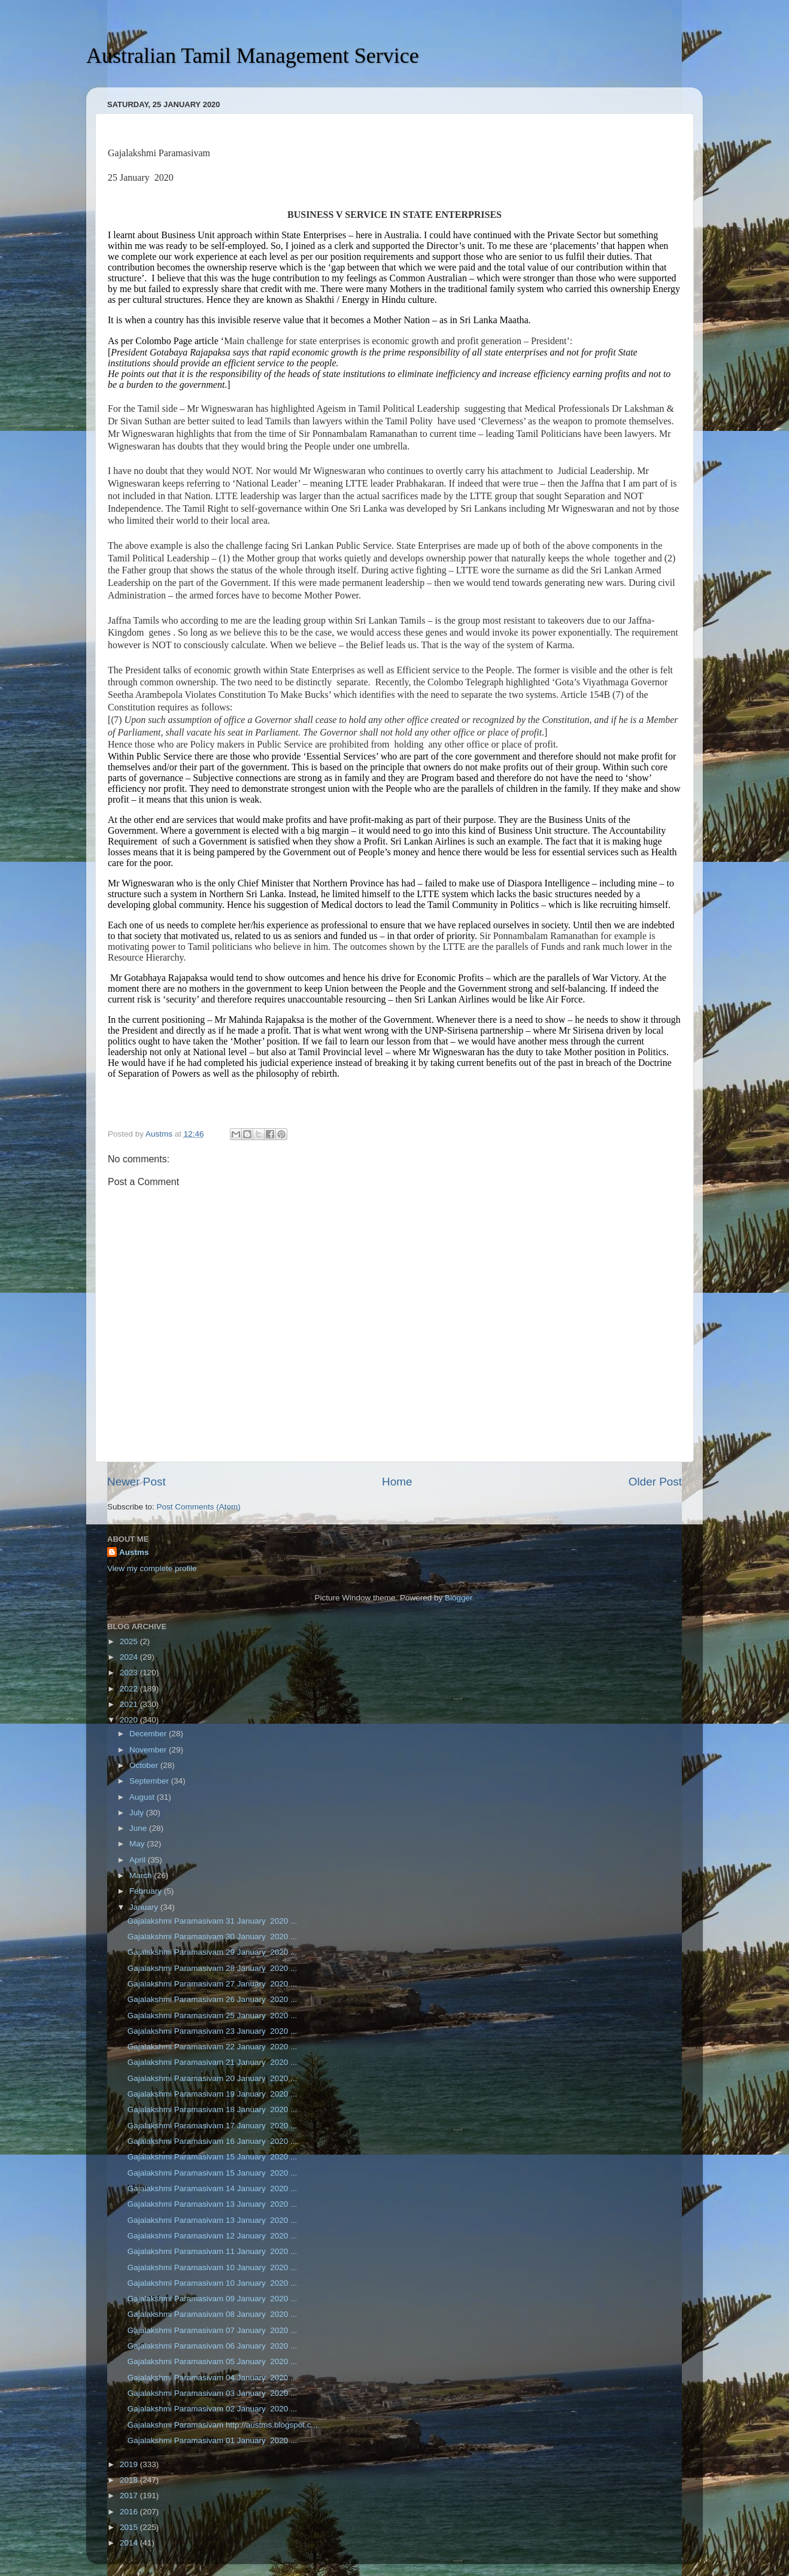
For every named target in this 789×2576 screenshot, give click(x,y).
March (141, 1875)
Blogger (458, 1597)
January (144, 1907)
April (138, 1859)
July (137, 1812)
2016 (130, 2511)
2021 (130, 1704)
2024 (130, 1656)
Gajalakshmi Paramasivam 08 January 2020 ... (213, 2314)
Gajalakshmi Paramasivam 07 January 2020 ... (213, 2330)
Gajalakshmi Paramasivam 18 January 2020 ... (213, 2109)
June (139, 1828)
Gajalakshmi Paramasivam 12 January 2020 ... (213, 2235)
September (150, 1780)
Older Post (655, 1481)
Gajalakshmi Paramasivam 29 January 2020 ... (213, 1952)
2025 (130, 1641)
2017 (130, 2495)
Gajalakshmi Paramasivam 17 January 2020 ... (213, 2125)
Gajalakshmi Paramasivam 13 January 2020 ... (213, 2204)
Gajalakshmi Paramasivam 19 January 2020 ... (213, 2093)
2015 (130, 2527)
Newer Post (136, 1481)
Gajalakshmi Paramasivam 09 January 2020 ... (213, 2298)
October (144, 1765)
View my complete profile (152, 1568)
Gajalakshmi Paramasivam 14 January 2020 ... (213, 2188)
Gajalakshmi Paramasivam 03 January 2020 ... (213, 2393)
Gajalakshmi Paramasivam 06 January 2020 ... (213, 2345)
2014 (130, 2542)
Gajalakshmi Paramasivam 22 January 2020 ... (213, 2046)
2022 (130, 1688)
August (143, 1797)
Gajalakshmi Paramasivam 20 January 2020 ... (213, 2078)
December (149, 1733)
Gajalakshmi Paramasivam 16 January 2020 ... (213, 2141)
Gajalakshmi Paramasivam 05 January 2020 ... (213, 2361)
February (146, 1891)
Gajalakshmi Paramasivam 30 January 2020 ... (213, 1936)
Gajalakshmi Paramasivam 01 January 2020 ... (213, 2440)
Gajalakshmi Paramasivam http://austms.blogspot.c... (223, 2424)
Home (397, 1481)
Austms (134, 1552)
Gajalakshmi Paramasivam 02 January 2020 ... (213, 2408)
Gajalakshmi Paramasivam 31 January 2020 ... (213, 1920)
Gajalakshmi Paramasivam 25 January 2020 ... (213, 2015)
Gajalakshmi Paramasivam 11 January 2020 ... (213, 2251)
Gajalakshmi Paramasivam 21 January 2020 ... (213, 2062)
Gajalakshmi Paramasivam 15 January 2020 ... (213, 2156)
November (149, 1749)
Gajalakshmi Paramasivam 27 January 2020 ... (213, 1983)
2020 (130, 1719)
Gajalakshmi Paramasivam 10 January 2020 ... (213, 2267)
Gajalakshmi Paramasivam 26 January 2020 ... (213, 1999)
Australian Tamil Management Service (252, 56)
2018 (130, 2479)
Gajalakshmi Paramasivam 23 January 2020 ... (213, 2031)
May (138, 1843)
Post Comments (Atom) (199, 1506)
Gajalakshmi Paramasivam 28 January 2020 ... (213, 1968)
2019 (130, 2464)
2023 (130, 1672)
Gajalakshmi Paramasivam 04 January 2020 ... (213, 2377)
